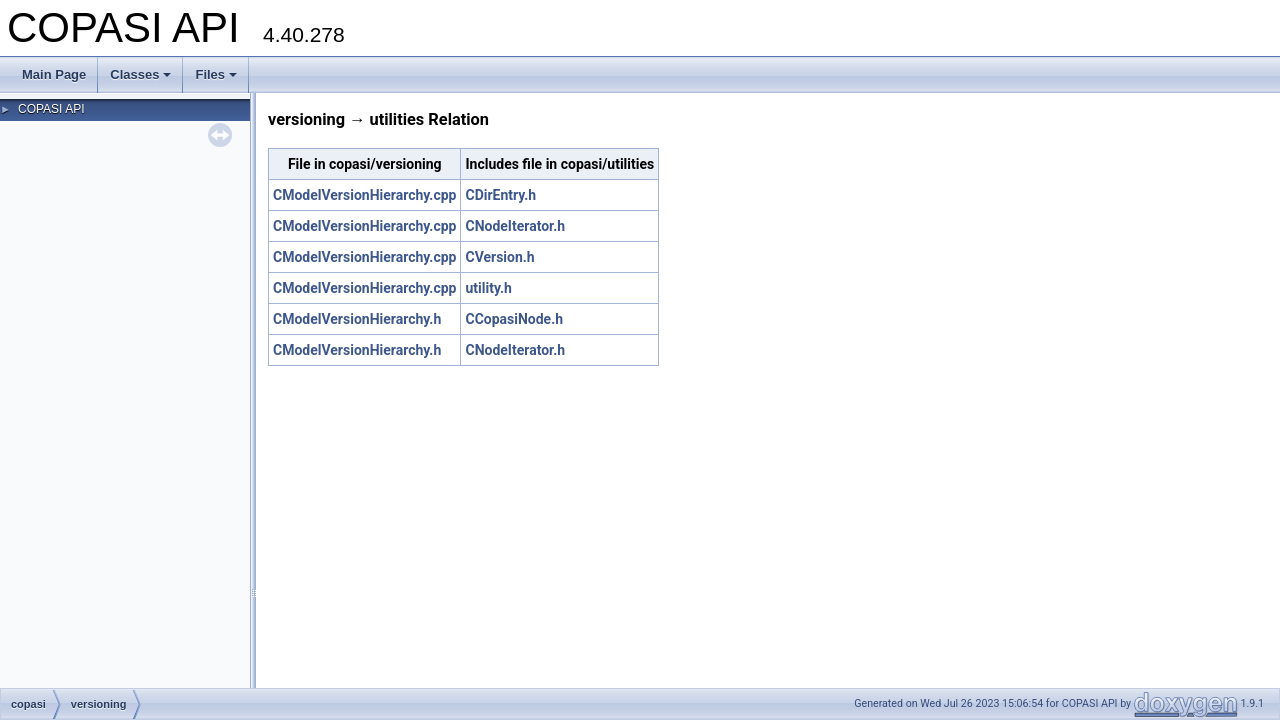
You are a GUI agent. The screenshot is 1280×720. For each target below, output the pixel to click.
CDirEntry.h (500, 195)
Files (216, 74)
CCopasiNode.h (514, 319)
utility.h (488, 288)
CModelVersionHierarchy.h (357, 319)
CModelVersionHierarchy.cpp (364, 195)
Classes (140, 74)
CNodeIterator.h (515, 226)
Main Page (54, 74)
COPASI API (51, 109)
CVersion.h (499, 257)
